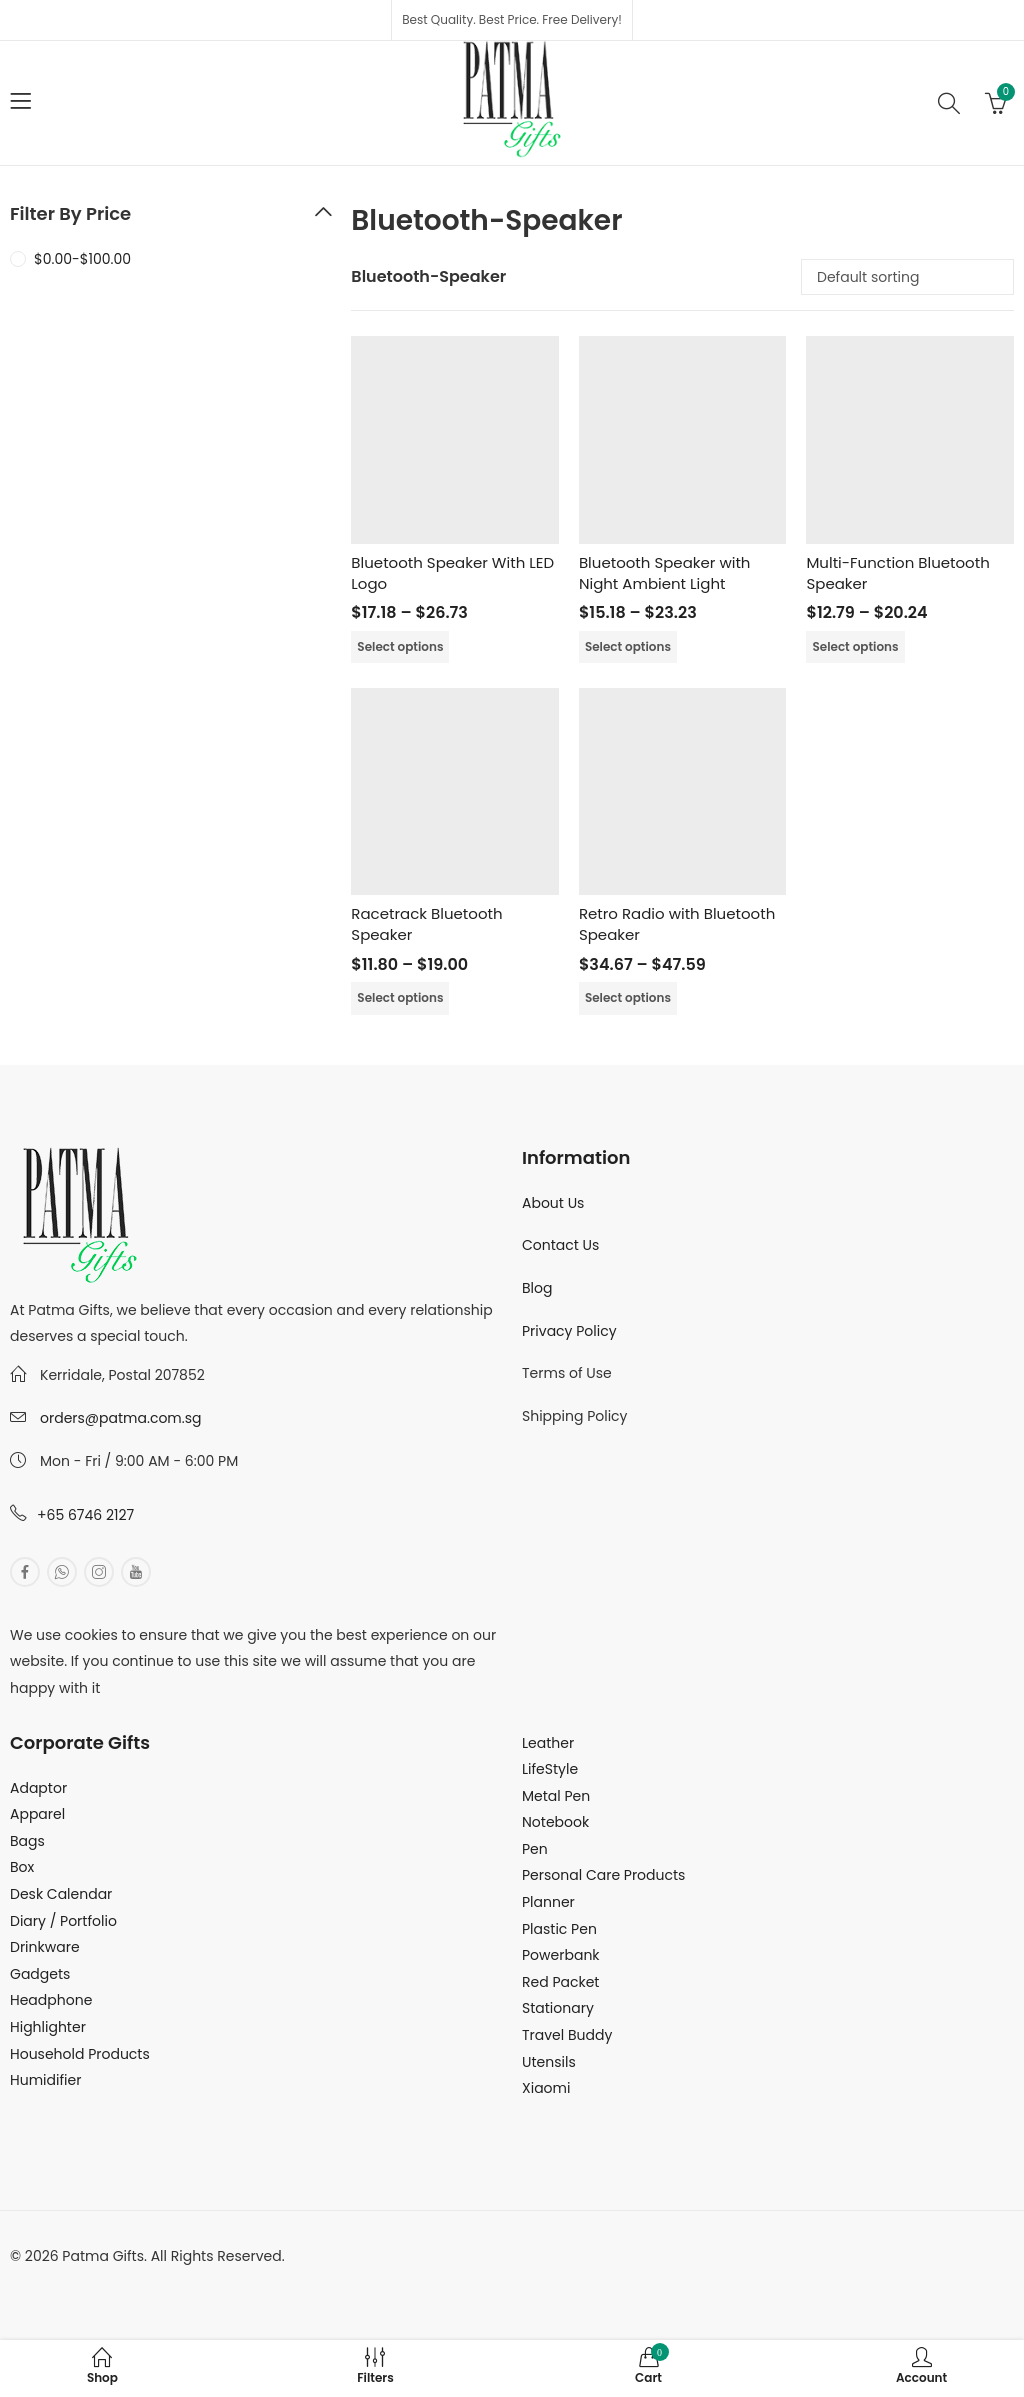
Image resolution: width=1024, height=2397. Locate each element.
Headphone (51, 2000)
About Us (553, 1203)
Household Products (80, 2054)
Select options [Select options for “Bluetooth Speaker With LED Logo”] (400, 646)
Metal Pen (556, 1796)
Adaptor (38, 1788)
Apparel (37, 1814)
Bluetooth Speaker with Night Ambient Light (665, 573)
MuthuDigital (196, 2282)
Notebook (555, 1822)
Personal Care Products (603, 1875)
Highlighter (48, 2027)
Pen (535, 1849)
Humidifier (45, 2080)
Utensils (549, 2062)
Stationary (558, 2008)
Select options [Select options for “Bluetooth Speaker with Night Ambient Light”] (628, 646)
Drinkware (45, 1947)
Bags (27, 1841)
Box (22, 1867)
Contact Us (560, 1245)
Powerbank (561, 1955)
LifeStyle (550, 1769)
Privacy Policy (569, 1331)
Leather (548, 1743)
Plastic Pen (559, 1929)
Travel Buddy (567, 2035)
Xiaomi (546, 2088)
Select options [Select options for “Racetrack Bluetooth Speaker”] (400, 997)
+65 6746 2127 (85, 1515)
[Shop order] (907, 277)
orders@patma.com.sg (120, 1418)
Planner (548, 1902)
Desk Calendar (61, 1894)
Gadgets (40, 1974)
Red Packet (560, 1982)
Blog (537, 1288)
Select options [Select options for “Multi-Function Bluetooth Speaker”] (855, 646)
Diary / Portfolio (63, 1921)
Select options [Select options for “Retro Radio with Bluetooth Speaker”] (628, 997)
